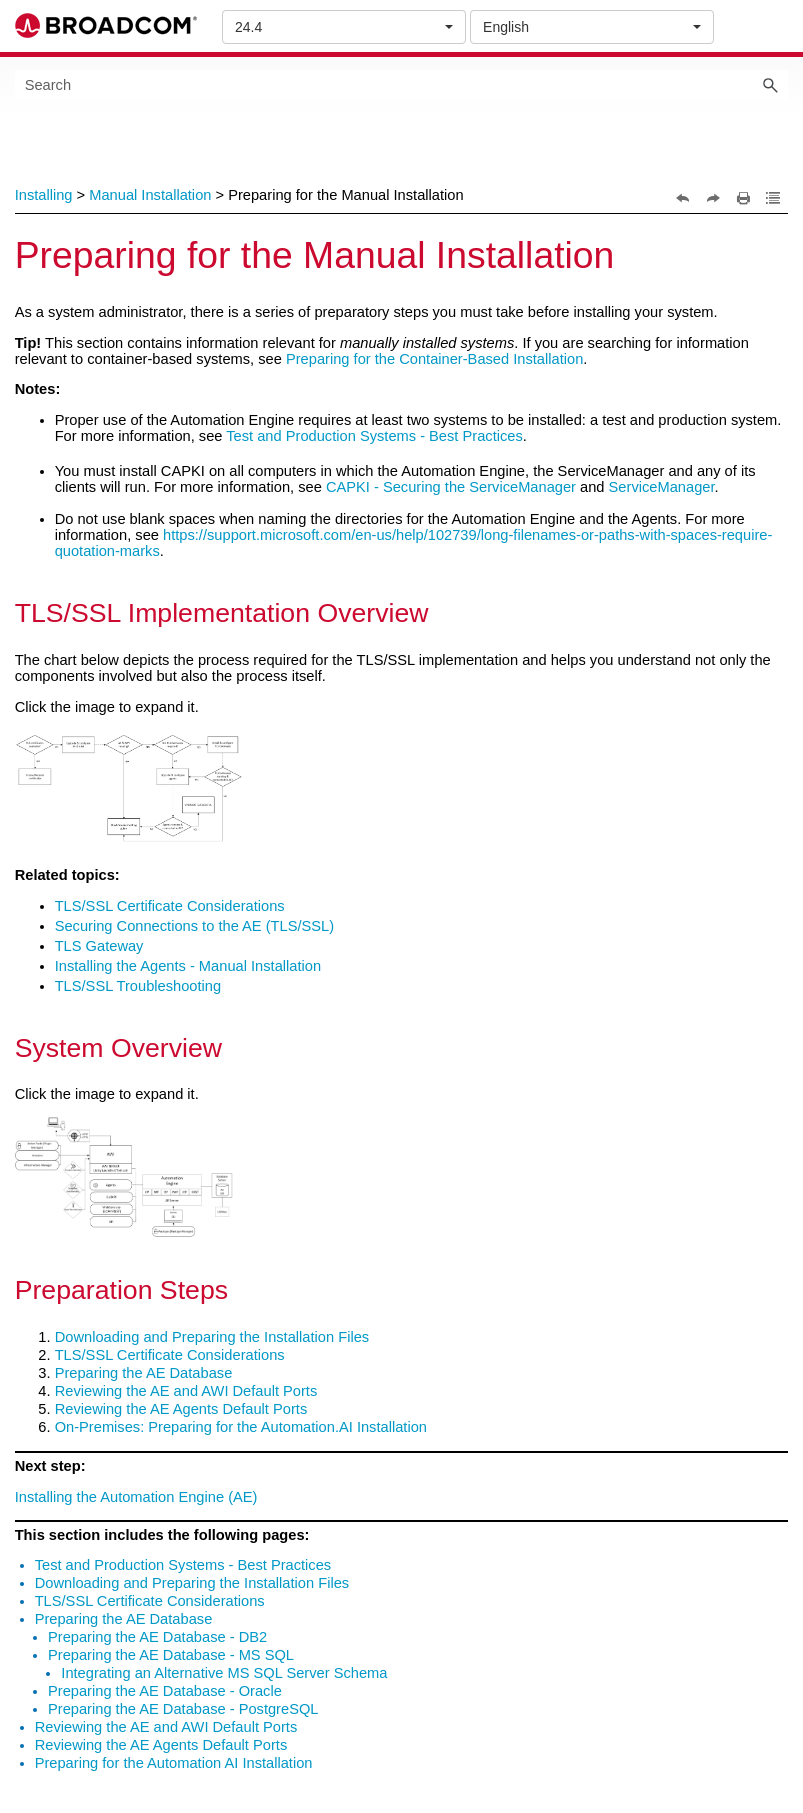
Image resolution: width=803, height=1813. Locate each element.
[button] (770, 84)
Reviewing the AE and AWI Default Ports (186, 1391)
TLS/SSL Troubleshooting (138, 986)
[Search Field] (402, 84)
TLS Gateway (99, 946)
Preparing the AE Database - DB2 (157, 1637)
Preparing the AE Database (144, 1373)
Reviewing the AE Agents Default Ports (181, 1409)
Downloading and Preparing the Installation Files (212, 1337)
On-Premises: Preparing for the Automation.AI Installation (241, 1427)
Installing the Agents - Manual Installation (188, 966)
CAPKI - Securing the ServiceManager (451, 487)
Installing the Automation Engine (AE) (136, 1497)
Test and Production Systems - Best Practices (374, 436)
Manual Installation (150, 195)
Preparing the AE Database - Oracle (165, 1691)
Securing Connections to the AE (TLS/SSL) (194, 926)
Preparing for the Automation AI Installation (174, 1763)
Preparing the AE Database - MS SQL (171, 1655)
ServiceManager (662, 487)
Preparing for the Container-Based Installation (434, 359)
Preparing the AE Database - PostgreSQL (183, 1709)
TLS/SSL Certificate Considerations (170, 906)
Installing (44, 195)
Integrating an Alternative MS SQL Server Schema (224, 1673)
